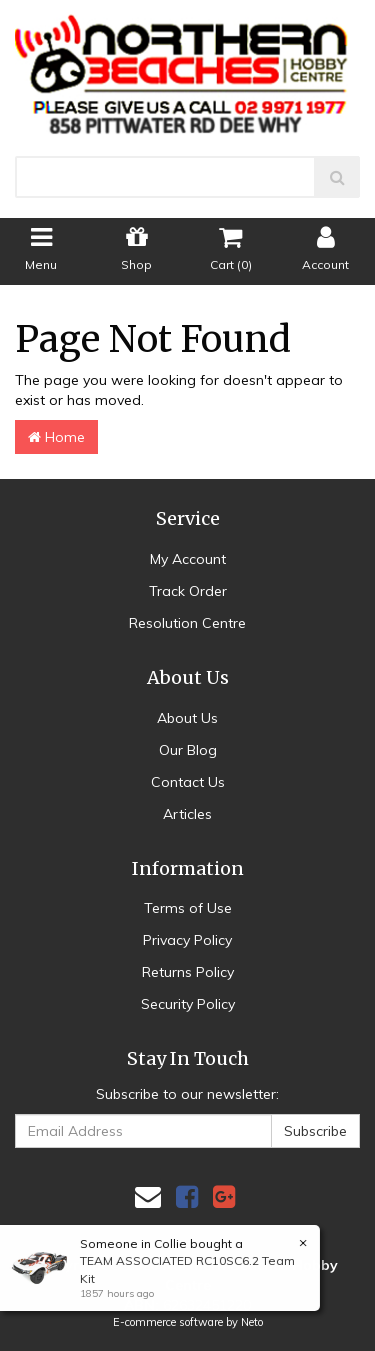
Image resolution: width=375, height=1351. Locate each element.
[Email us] (148, 1196)
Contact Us (188, 782)
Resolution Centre (187, 623)
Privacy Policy (187, 940)
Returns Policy (188, 972)
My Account (188, 559)
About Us (187, 718)
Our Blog (188, 750)
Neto (252, 1322)
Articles (187, 814)
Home (56, 437)
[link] (187, 1196)
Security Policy (188, 1004)
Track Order (188, 591)
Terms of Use (188, 908)
